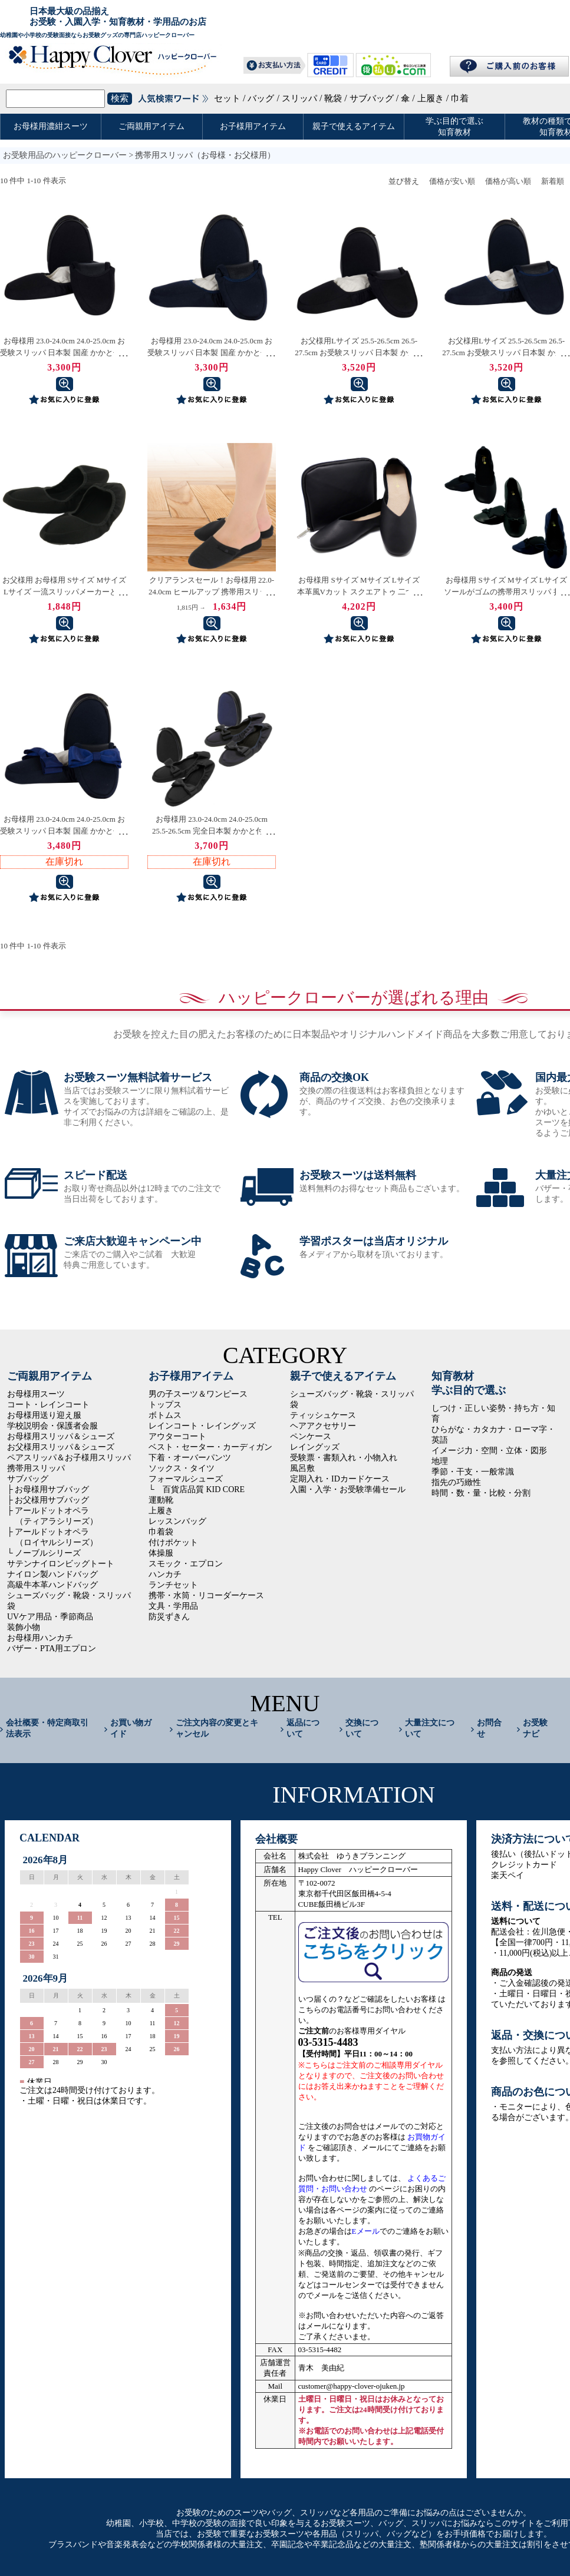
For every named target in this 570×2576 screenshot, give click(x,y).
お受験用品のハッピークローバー (65, 155)
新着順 (552, 181)
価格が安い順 (452, 181)
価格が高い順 (508, 181)
